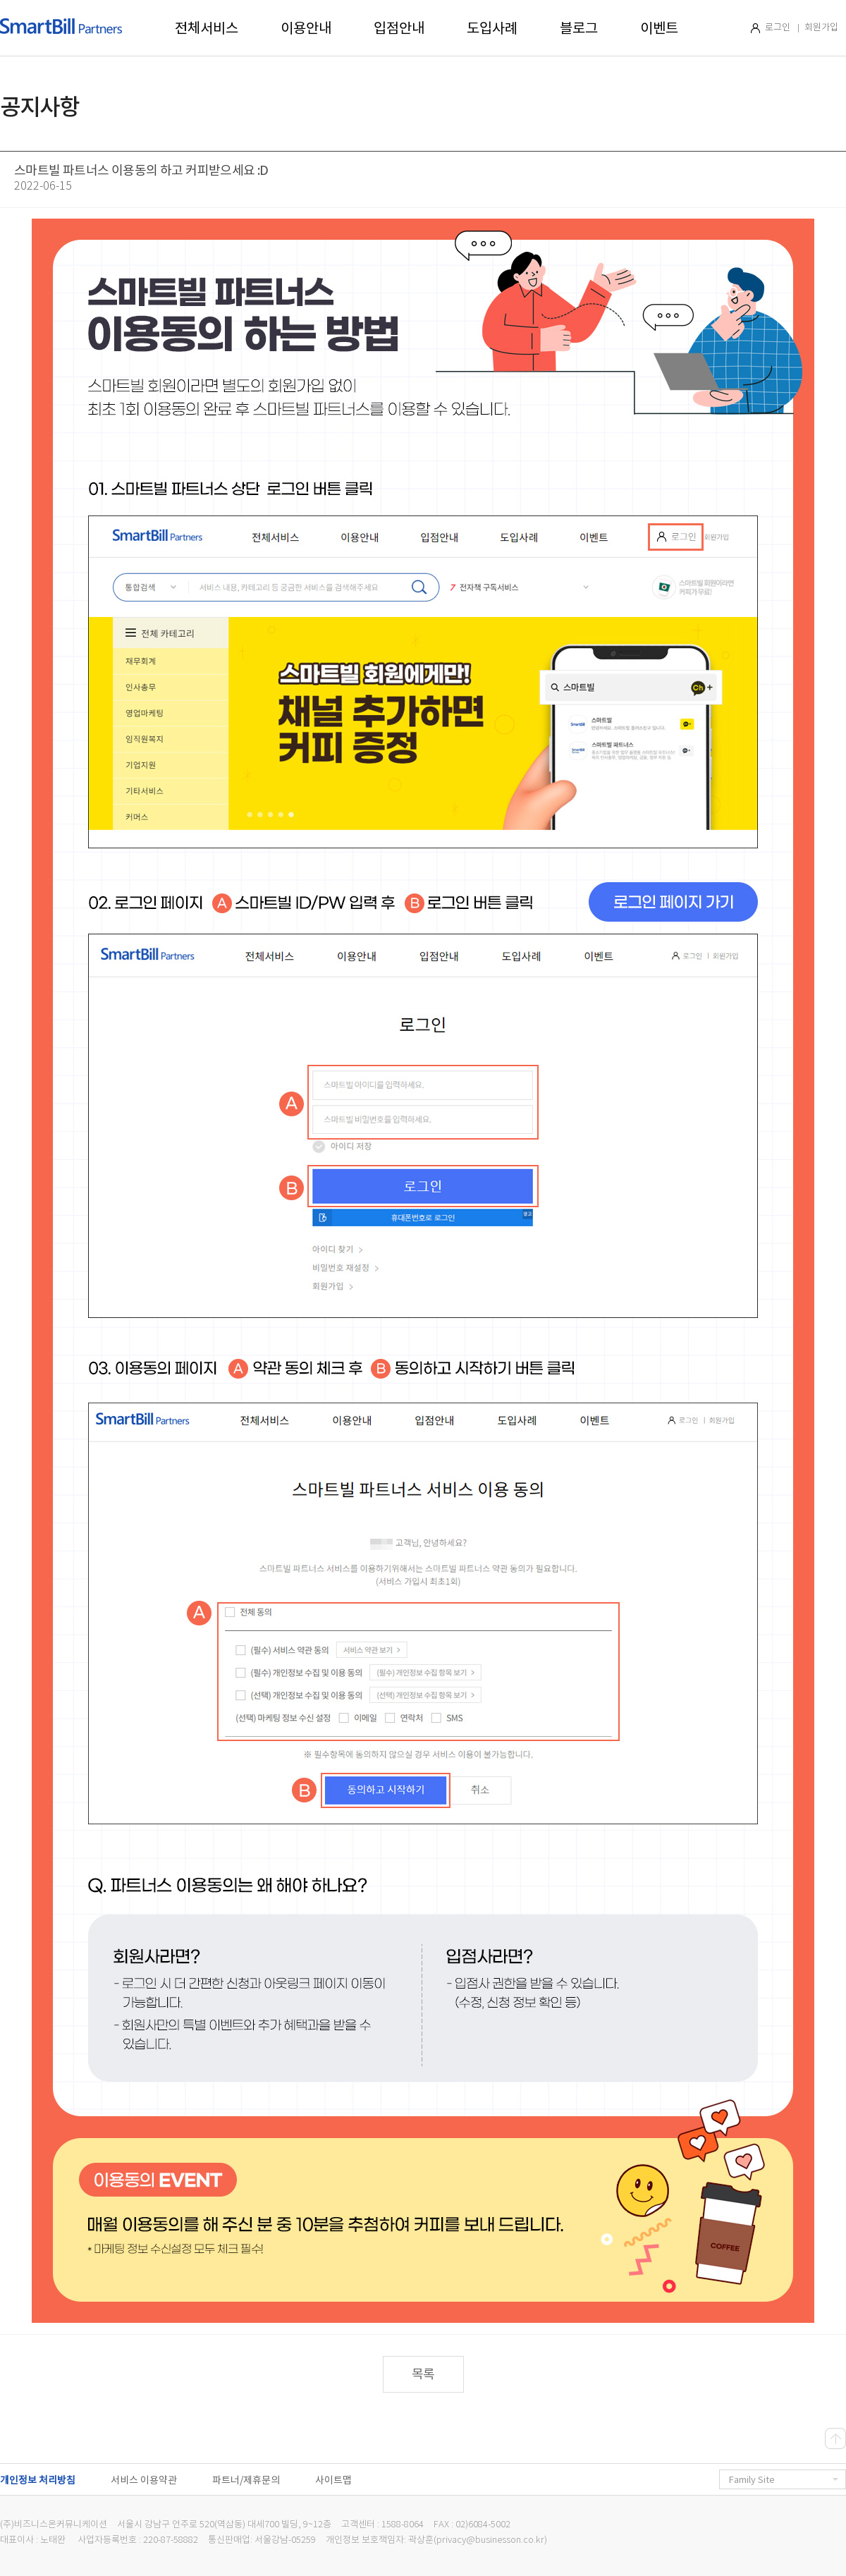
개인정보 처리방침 (37, 2480)
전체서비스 (206, 28)
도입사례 (492, 28)
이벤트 (659, 28)
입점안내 (399, 28)
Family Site (783, 2480)
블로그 (579, 28)
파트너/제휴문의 (246, 2480)
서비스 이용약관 (144, 2480)
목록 (423, 2374)
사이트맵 (333, 2480)
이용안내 (306, 28)
